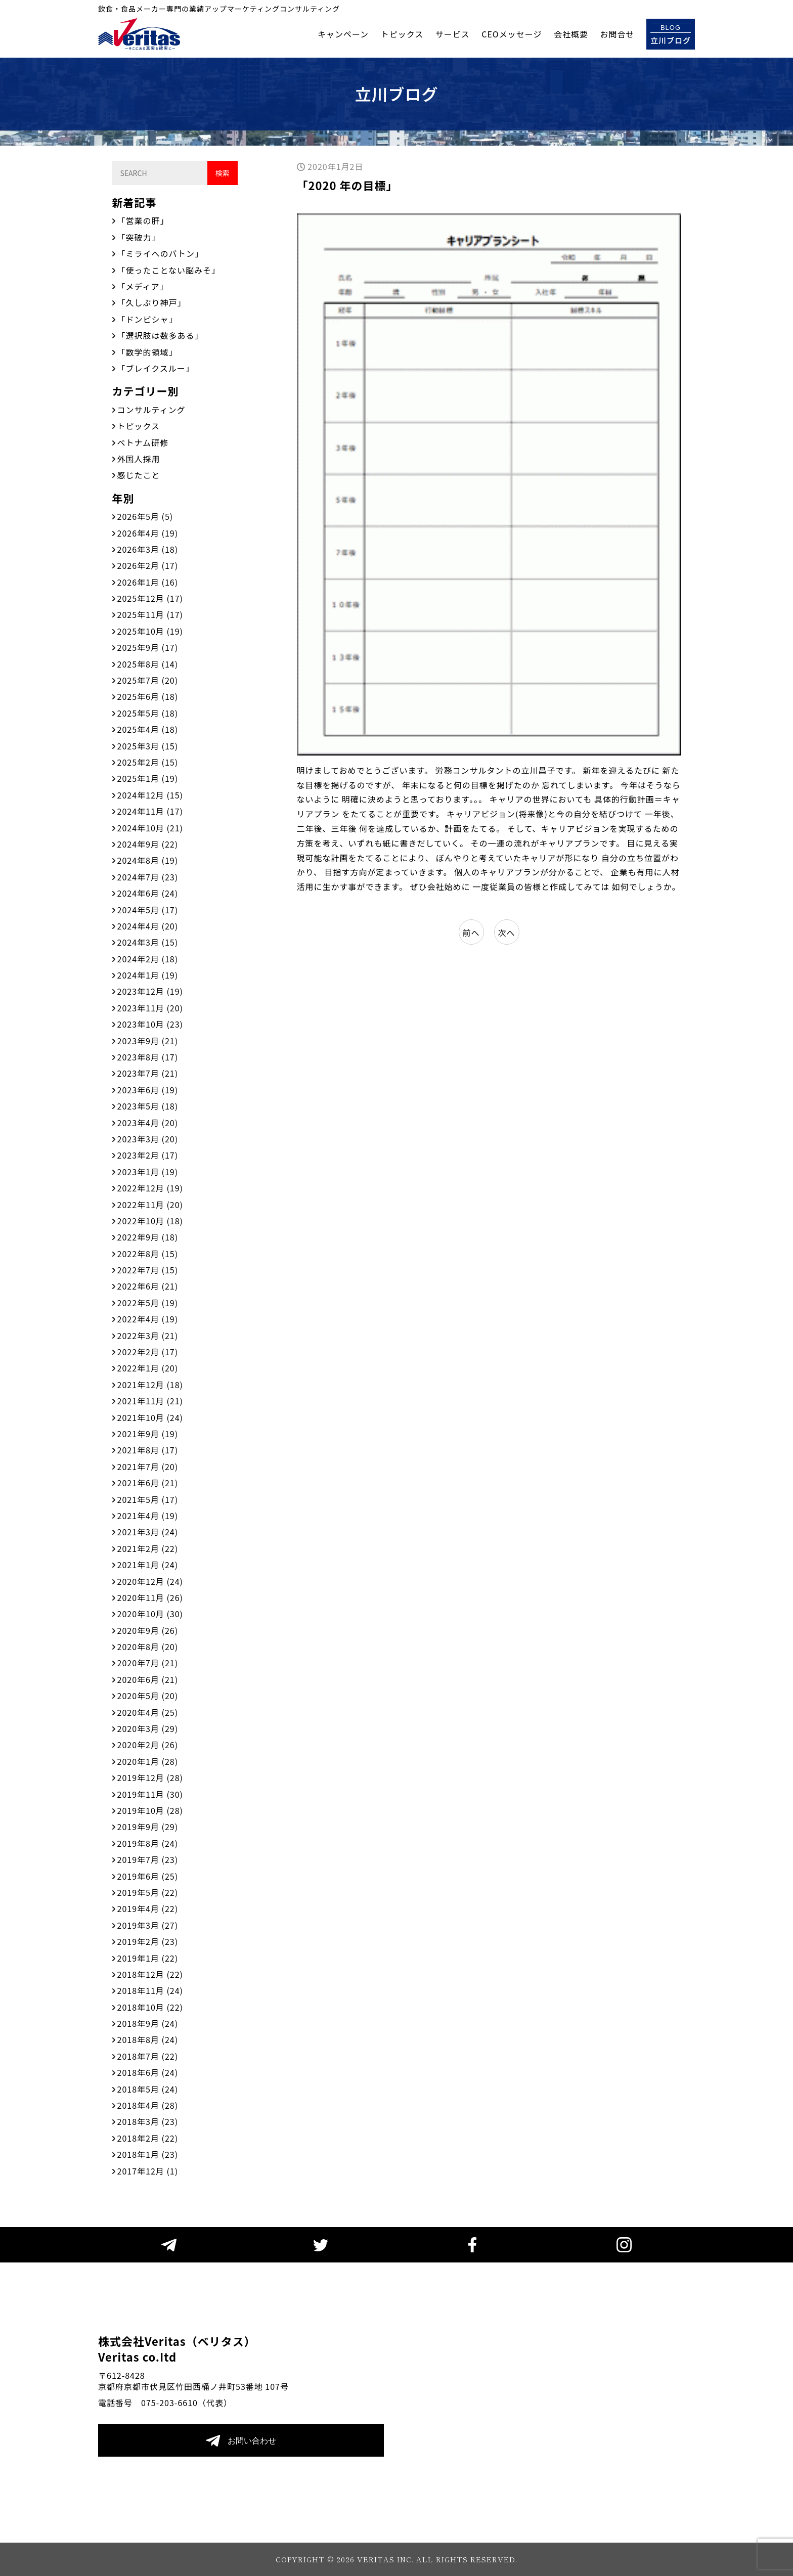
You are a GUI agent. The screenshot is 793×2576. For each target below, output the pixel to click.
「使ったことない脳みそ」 (169, 270)
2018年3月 (148, 2121)
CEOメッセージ (511, 34)
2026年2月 (148, 565)
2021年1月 (148, 1564)
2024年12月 (150, 795)
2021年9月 (148, 1433)
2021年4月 (148, 1515)
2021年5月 (148, 1499)
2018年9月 (148, 2023)
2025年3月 (148, 745)
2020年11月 (150, 1597)
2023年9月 (148, 1040)
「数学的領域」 (147, 352)
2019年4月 (148, 1908)
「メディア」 (142, 286)
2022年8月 (148, 1253)
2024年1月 (148, 975)
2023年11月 (150, 1007)
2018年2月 (148, 2138)
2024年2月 (148, 958)
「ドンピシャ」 (147, 319)
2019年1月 (148, 1958)
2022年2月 (148, 1351)
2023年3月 (148, 1138)
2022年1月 (148, 1367)
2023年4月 (148, 1122)
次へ (506, 932)
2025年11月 (150, 614)
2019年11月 (150, 1794)
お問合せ (617, 34)
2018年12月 (150, 1974)
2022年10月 (150, 1220)
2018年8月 (148, 2039)
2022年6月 (148, 1286)
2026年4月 (148, 533)
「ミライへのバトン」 (160, 253)
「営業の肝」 (143, 220)
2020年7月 (148, 1662)
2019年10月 (150, 1810)
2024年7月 (148, 876)
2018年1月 (148, 2154)
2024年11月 (150, 811)
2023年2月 (148, 1155)
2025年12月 (150, 598)
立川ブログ (670, 34)
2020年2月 (148, 1744)
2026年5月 (145, 516)
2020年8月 (148, 1646)
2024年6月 (148, 893)
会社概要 (571, 34)
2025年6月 (148, 696)
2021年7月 (148, 1466)
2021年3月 (148, 1531)
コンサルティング (151, 409)
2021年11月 (150, 1400)
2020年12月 (150, 1581)
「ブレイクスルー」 (155, 368)
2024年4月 (148, 925)
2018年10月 (150, 2007)
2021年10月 (150, 1417)
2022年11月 (150, 1204)
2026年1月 (148, 582)
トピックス (402, 34)
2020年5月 (148, 1695)
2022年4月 (148, 1318)
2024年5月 (148, 909)
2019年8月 (148, 1843)
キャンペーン (343, 34)
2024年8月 (148, 860)
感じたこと (138, 474)
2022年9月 (148, 1236)
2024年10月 (150, 827)
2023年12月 (150, 991)
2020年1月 (148, 1761)
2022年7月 (148, 1269)
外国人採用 (138, 458)
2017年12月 (148, 2171)
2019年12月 (150, 1777)
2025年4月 (148, 729)
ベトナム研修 (143, 442)
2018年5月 (148, 2089)
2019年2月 (148, 1941)
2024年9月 (148, 844)
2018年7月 (148, 2056)
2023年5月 (148, 1106)
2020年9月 (148, 1630)
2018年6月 (148, 2072)
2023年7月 (148, 1073)
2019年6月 (148, 1876)
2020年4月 (148, 1712)
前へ (470, 932)
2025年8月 (148, 664)
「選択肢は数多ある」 (160, 335)
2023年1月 (148, 1171)
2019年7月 (148, 1859)
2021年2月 (148, 1548)
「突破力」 (138, 237)
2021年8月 (148, 1449)
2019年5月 (148, 1892)
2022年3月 (148, 1335)
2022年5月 (148, 1302)
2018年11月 (150, 1990)
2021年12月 (150, 1384)
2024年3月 (148, 942)
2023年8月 (148, 1056)
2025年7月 (148, 680)
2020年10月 (150, 1613)
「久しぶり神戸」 (151, 302)
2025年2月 (148, 762)
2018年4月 (148, 2105)
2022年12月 (150, 1187)
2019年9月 (148, 1826)
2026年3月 (148, 549)
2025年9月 (148, 647)
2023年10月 (150, 1024)
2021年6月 (148, 1482)
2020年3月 (148, 1728)
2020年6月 (148, 1679)
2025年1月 (148, 778)
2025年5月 (148, 713)
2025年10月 (150, 631)
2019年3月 (148, 1925)
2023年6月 (148, 1089)
